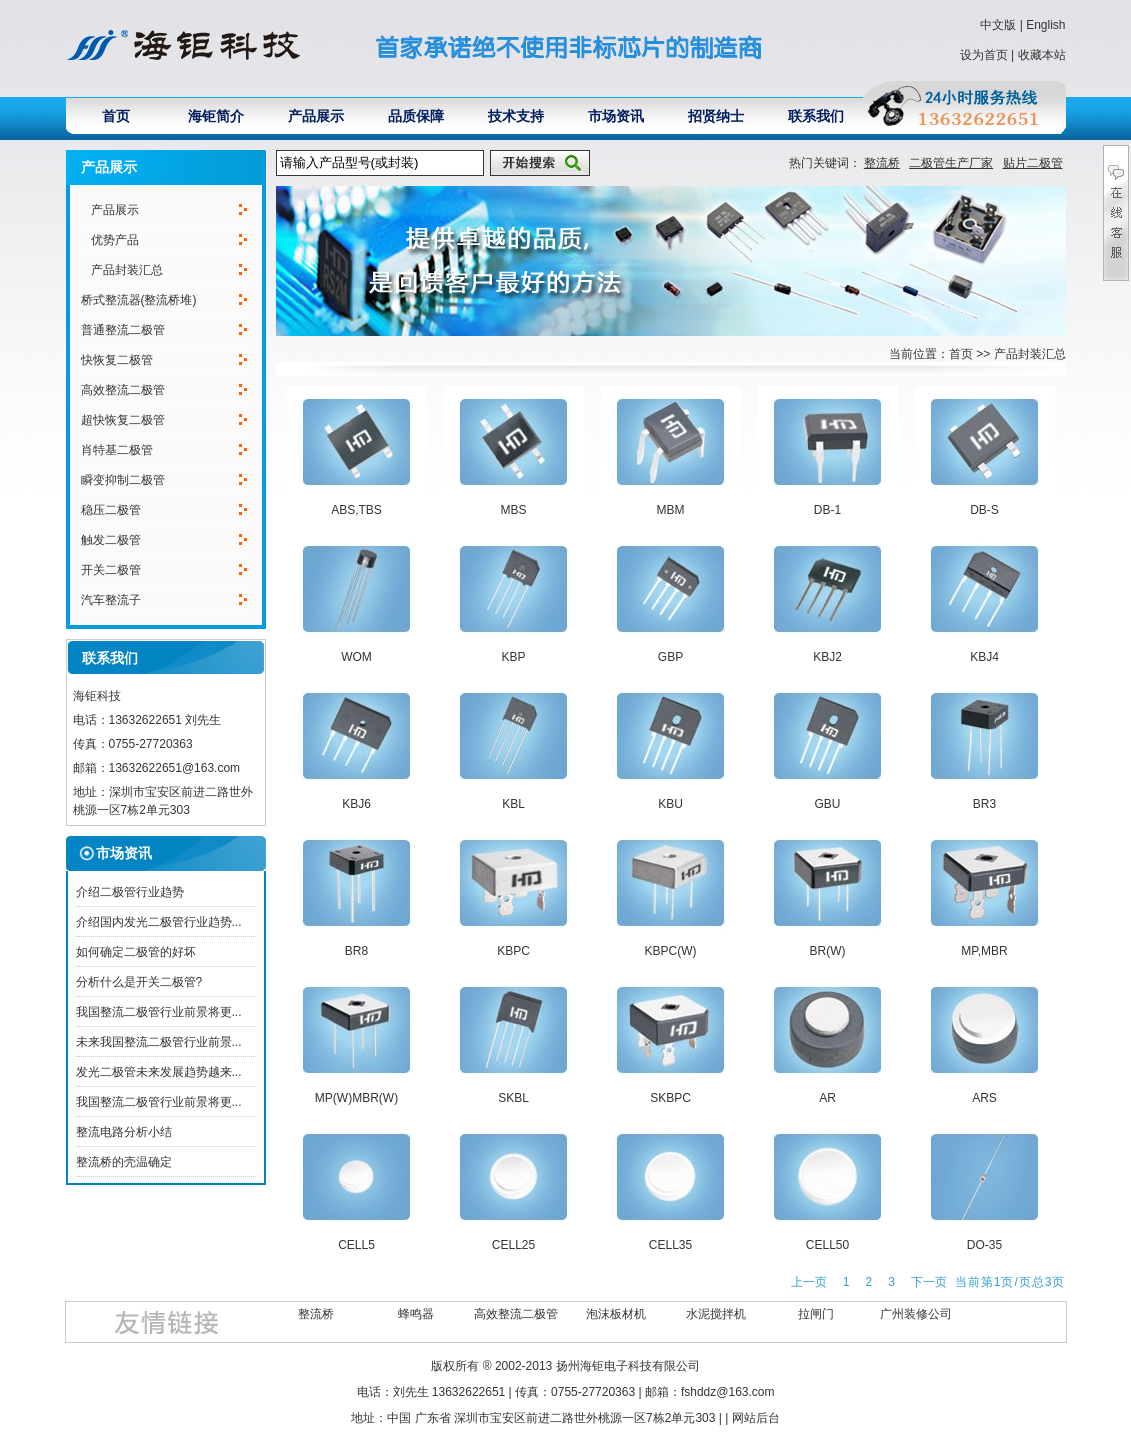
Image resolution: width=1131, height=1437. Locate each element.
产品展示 (316, 116)
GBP (670, 657)
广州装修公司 (916, 1314)
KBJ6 (356, 804)
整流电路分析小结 (124, 1132)
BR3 (984, 804)
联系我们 (816, 116)
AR (827, 1098)
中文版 (998, 25)
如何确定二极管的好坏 (136, 952)
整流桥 (882, 163)
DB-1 (827, 510)
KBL (513, 804)
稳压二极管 (111, 510)
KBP (513, 657)
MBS (513, 510)
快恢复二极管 (117, 360)
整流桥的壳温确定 (124, 1162)
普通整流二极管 (123, 330)
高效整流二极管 (123, 390)
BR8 (356, 951)
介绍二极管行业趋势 (130, 892)
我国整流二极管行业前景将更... (159, 1012)
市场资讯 (616, 116)
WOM (356, 657)
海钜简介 (216, 116)
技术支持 (516, 116)
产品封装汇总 (127, 270)
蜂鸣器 (416, 1314)
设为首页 (984, 55)
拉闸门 (816, 1314)
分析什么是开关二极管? (139, 982)
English (1045, 25)
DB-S (984, 510)
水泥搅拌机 (716, 1314)
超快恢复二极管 (123, 420)
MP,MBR (984, 951)
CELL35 (670, 1245)
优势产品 (115, 240)
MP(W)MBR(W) (356, 1098)
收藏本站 (1042, 55)
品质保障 (416, 116)
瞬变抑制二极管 (123, 480)
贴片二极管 (1033, 163)
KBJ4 (984, 657)
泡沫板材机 (616, 1314)
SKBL (513, 1098)
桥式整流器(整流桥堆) (139, 300)
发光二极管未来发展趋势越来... (159, 1072)
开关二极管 (111, 570)
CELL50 (827, 1245)
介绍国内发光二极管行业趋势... (159, 922)
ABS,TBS (356, 510)
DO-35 (984, 1245)
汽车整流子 (111, 600)
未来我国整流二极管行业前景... (159, 1042)
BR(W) (828, 951)
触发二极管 (111, 540)
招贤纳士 (716, 116)
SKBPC (670, 1098)
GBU (827, 804)
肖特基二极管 (117, 450)
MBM (671, 510)
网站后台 (756, 1418)
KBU (670, 804)
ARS (984, 1098)
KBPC (513, 951)
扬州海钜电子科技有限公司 (628, 1366)
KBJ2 (827, 657)
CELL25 (513, 1245)
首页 (116, 116)
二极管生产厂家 (951, 163)
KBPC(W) (671, 951)
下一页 (929, 1282)
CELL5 (356, 1245)
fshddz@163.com (728, 1392)
